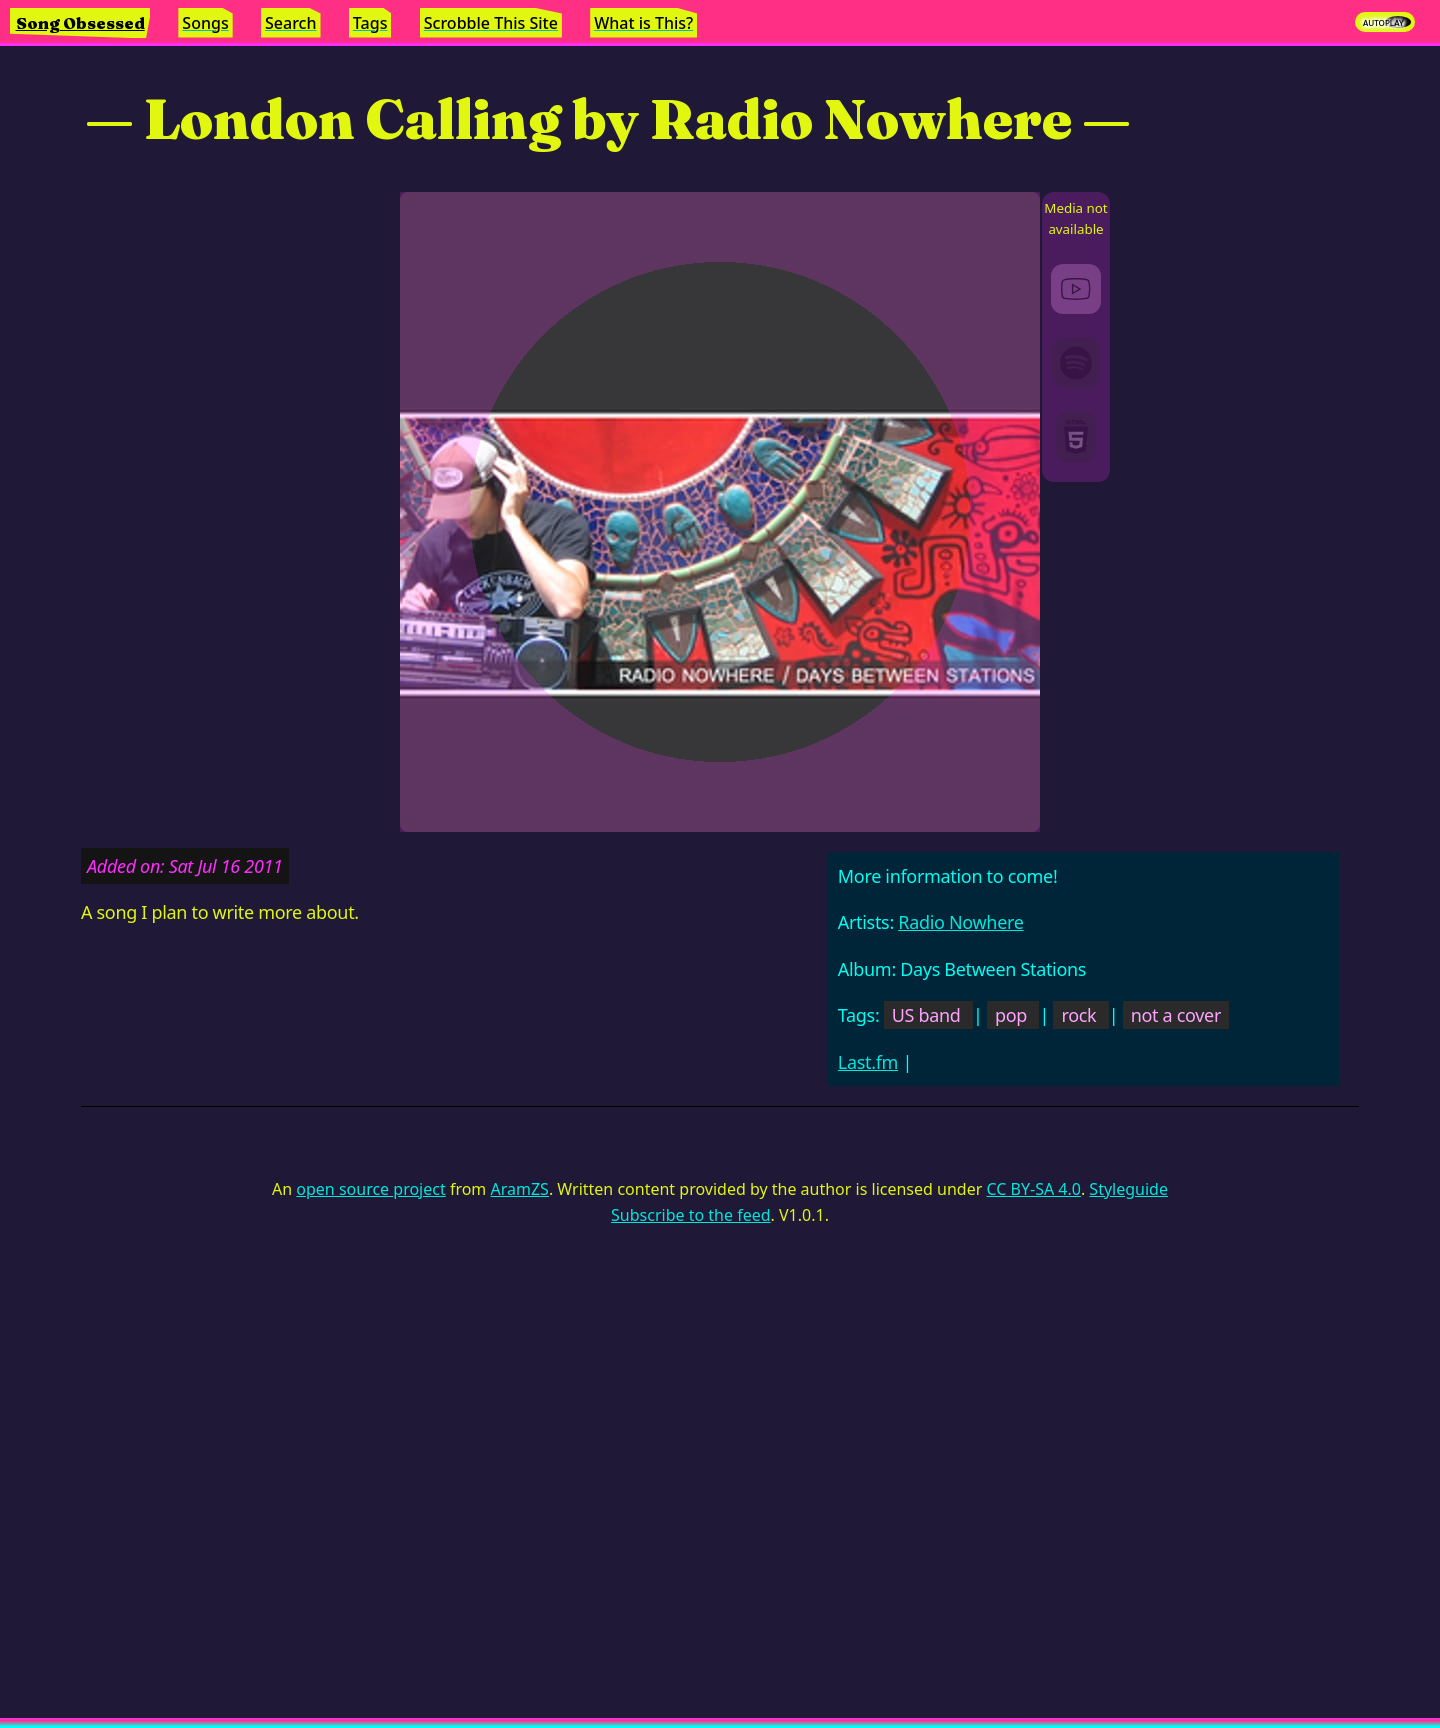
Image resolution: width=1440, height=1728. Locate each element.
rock (1078, 1015)
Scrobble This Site (491, 23)
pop (1011, 1015)
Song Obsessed (80, 23)
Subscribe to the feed (690, 1215)
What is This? (643, 23)
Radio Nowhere (960, 922)
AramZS (520, 1189)
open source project (370, 1189)
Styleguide (1128, 1189)
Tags (370, 23)
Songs (205, 23)
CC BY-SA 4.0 (1033, 1189)
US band (926, 1015)
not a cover (1176, 1015)
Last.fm (868, 1062)
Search (290, 23)
